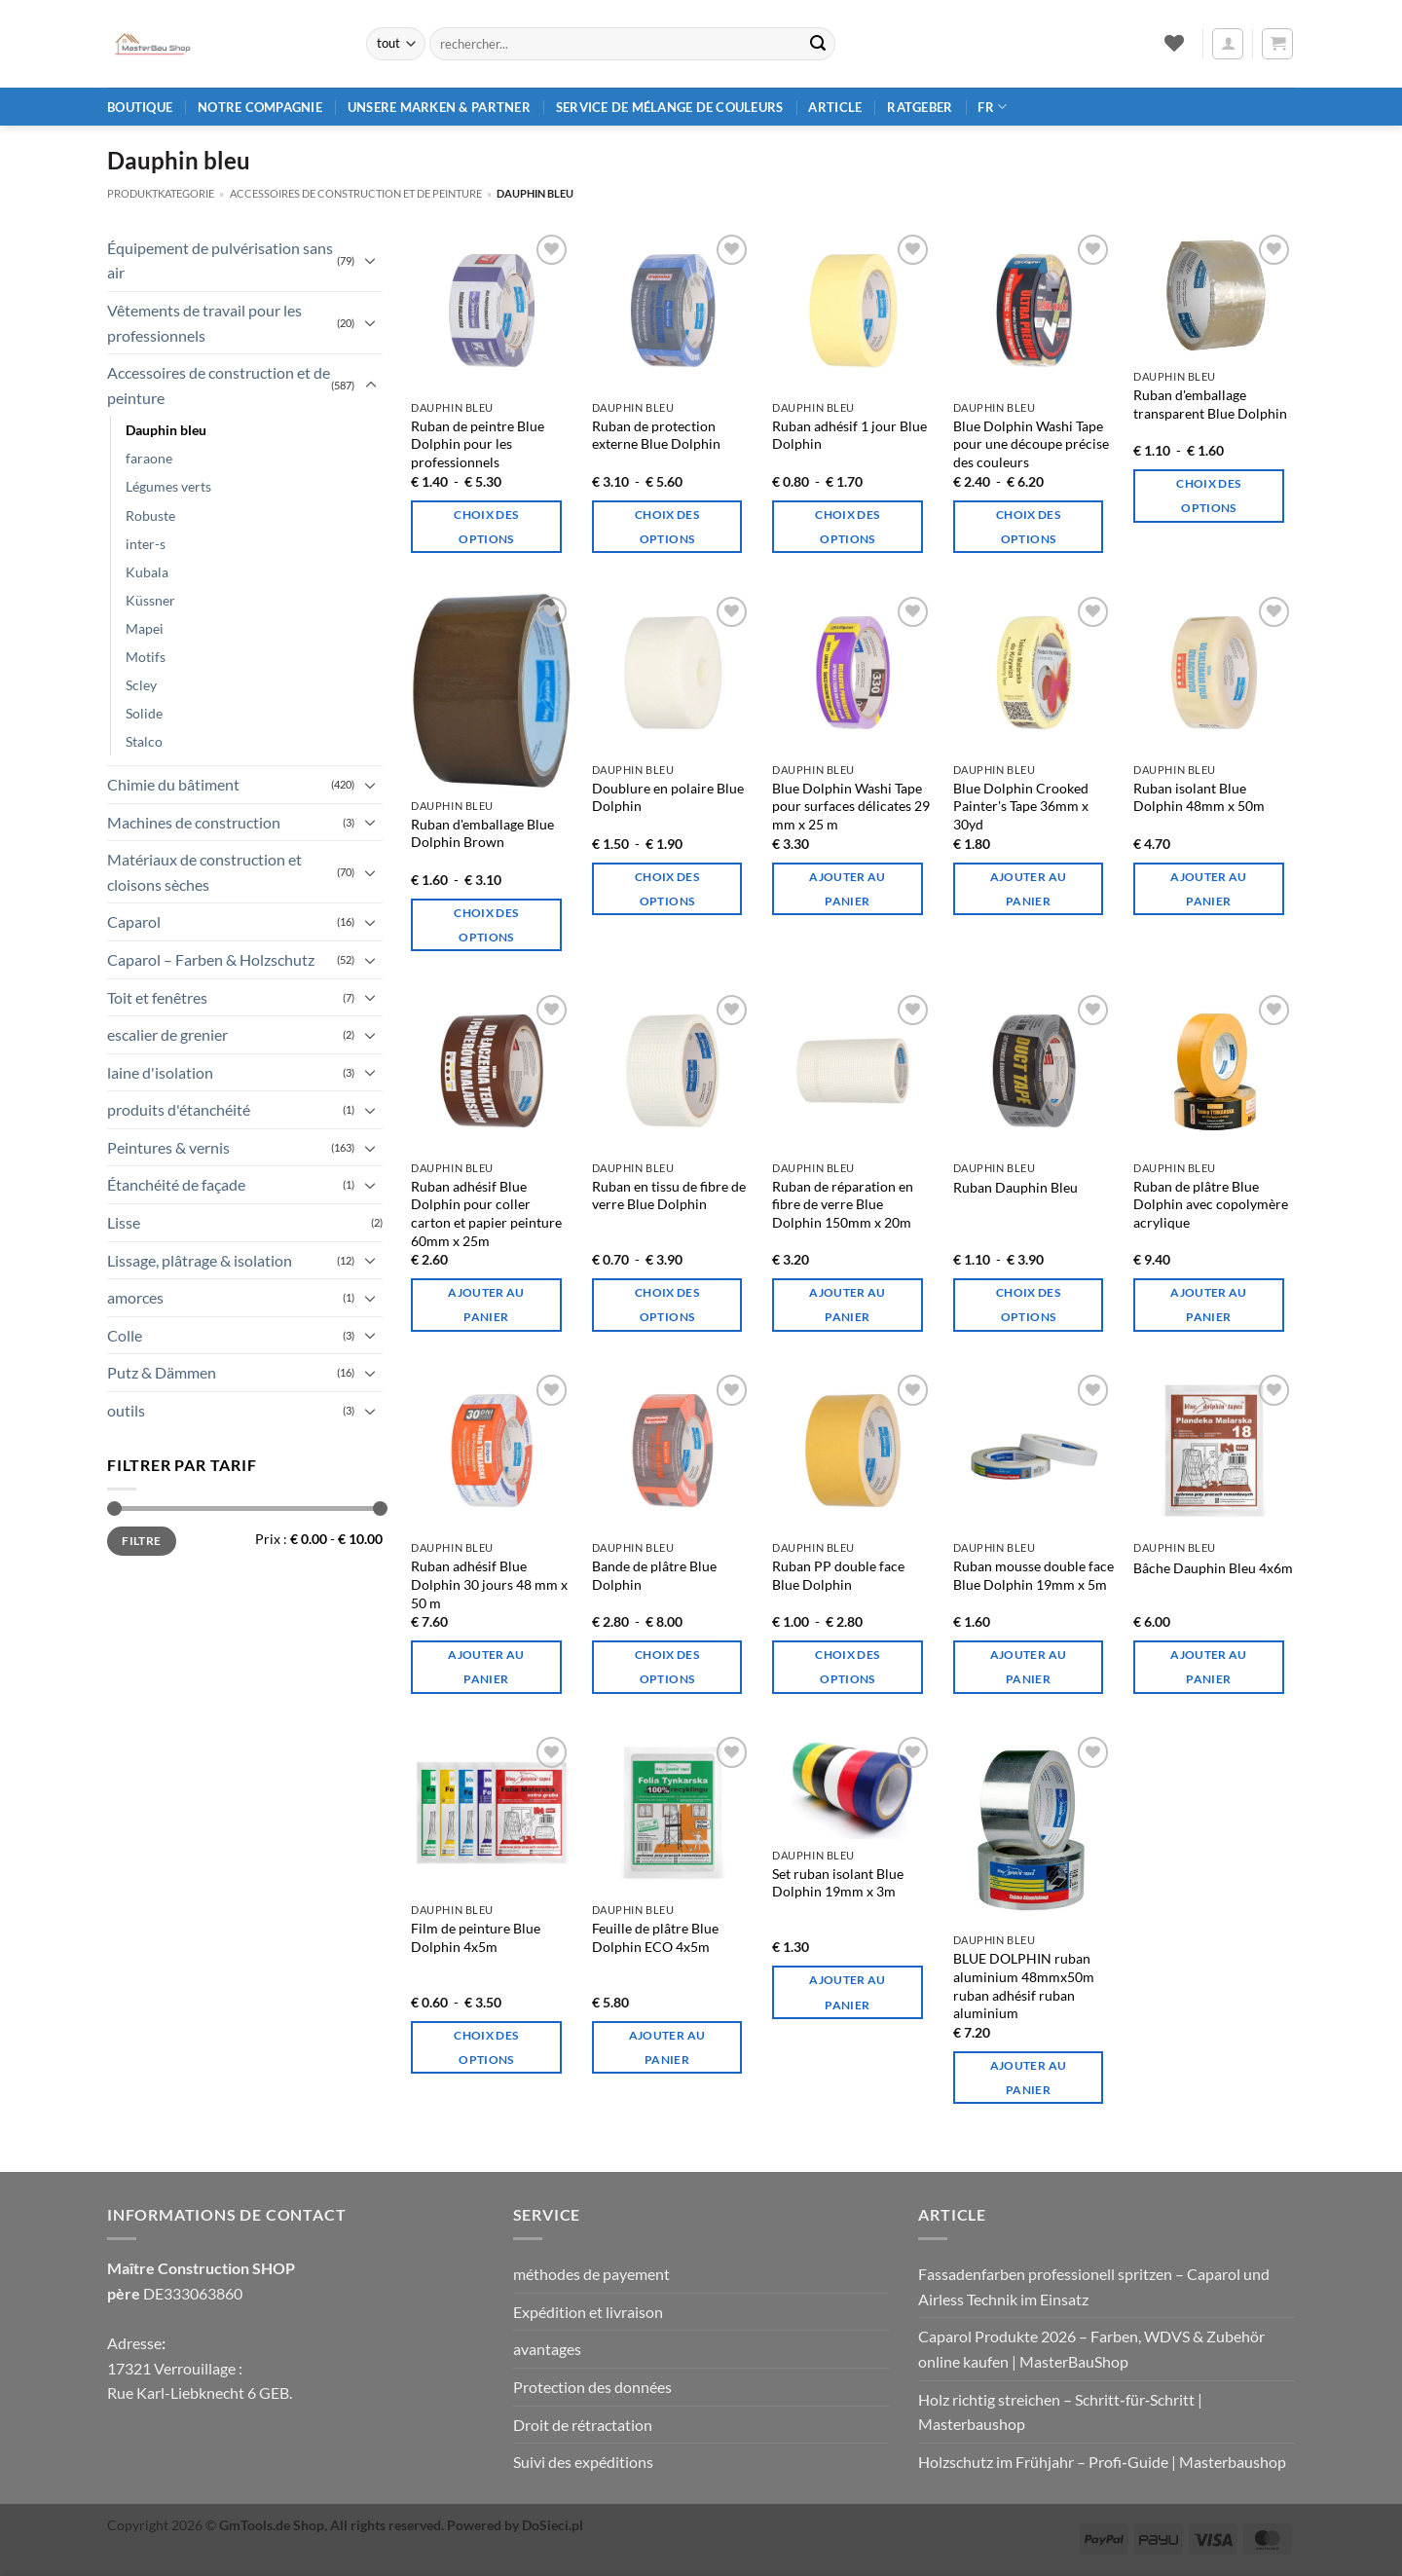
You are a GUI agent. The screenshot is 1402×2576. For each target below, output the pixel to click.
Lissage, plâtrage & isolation (199, 1260)
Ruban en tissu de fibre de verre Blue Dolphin (669, 1195)
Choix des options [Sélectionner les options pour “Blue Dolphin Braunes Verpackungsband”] (486, 924)
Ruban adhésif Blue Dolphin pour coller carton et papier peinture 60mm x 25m (486, 1213)
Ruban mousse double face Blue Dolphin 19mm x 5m (1033, 1575)
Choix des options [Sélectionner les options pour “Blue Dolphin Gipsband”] (667, 1666)
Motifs (146, 656)
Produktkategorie (160, 193)
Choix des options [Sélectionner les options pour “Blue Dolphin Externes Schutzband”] (667, 526)
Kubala (147, 572)
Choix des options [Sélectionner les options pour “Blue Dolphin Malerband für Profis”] (486, 526)
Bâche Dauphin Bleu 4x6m (1213, 1568)
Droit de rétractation (582, 2424)
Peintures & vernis (168, 1147)
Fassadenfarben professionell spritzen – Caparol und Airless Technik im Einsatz (1094, 2286)
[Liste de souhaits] (1174, 42)
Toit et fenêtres (157, 997)
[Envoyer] (817, 43)
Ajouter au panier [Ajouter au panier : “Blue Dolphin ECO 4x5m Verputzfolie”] (667, 2047)
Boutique (139, 107)
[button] (1227, 43)
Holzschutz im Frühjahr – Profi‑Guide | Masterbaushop (1101, 2461)
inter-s (146, 543)
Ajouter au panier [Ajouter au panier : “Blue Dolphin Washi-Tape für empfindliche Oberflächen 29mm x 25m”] (847, 888)
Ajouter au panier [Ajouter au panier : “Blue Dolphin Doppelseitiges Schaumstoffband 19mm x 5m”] (1028, 1666)
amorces (135, 1297)
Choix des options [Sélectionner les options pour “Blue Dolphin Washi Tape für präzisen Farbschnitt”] (1028, 526)
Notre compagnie (260, 107)
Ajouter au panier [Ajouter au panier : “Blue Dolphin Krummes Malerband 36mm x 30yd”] (1028, 888)
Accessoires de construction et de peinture (356, 193)
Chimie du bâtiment (173, 784)
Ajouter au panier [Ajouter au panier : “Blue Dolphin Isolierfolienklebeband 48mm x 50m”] (1208, 888)
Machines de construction (193, 822)
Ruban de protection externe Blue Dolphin (656, 435)
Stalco (144, 741)
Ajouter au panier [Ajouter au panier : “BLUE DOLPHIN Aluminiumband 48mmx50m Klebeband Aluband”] (1028, 2077)
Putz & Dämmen (161, 1372)
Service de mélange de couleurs (670, 107)
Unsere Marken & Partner (439, 107)
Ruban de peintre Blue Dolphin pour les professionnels (477, 444)
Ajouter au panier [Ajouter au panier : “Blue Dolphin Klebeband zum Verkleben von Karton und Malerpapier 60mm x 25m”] (486, 1304)
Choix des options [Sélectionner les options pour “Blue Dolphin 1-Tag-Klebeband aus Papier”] (847, 526)
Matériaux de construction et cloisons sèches (204, 872)
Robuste (150, 515)
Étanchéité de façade (176, 1184)
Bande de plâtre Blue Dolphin (654, 1575)
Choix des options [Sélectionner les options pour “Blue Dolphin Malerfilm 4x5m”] (486, 2047)
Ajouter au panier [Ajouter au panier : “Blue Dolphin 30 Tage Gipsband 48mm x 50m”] (486, 1666)
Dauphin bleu (166, 430)
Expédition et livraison (588, 2311)
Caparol (134, 921)
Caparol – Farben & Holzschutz (210, 959)
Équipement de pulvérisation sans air (220, 260)
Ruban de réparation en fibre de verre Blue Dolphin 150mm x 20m (842, 1204)
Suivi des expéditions (583, 2461)
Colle (124, 1335)
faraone (149, 458)
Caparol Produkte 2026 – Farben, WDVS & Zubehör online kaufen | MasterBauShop (1091, 2349)
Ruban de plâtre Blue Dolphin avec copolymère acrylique (1210, 1204)
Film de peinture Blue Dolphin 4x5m (475, 1937)
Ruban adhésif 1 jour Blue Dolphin (849, 435)
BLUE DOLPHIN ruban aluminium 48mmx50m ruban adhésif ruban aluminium (1023, 1985)
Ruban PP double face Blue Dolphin (838, 1575)
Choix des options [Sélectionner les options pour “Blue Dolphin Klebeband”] (1028, 1304)
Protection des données (592, 2386)
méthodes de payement (591, 2273)
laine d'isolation (160, 1072)
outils (126, 1410)
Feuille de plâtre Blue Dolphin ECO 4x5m (655, 1937)
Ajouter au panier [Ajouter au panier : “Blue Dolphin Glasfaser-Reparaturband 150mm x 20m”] (847, 1304)
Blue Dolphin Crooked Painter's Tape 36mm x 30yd (1020, 806)
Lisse (123, 1222)
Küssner (150, 600)
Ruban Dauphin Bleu (1015, 1187)
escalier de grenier (167, 1034)
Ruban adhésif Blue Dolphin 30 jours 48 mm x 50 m (489, 1584)
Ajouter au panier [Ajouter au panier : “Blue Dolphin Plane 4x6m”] (1208, 1666)
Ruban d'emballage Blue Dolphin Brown (482, 833)
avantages (547, 2348)
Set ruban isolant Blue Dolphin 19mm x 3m (838, 1882)
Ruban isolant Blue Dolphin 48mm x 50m (1199, 797)
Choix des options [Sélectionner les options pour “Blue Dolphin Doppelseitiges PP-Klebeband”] (847, 1666)
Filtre (141, 1540)
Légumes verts (168, 486)
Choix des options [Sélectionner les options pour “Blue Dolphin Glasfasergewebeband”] (667, 1304)
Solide (144, 713)
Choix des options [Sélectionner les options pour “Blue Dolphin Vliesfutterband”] (667, 888)
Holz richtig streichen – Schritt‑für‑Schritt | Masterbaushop (1060, 2412)
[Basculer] (371, 260)
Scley (141, 685)
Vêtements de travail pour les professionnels (204, 323)
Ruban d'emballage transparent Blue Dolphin (1210, 404)
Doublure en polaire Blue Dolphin (668, 797)
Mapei (145, 628)
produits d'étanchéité (178, 1109)
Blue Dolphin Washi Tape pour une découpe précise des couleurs (1031, 444)
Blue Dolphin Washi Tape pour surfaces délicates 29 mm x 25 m (851, 806)
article (835, 107)
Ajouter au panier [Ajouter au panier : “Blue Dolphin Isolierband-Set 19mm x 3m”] (847, 1991)
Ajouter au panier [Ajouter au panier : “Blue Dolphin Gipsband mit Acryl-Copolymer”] (1208, 1304)
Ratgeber (919, 107)
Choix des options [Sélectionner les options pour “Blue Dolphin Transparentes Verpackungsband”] (1208, 495)
